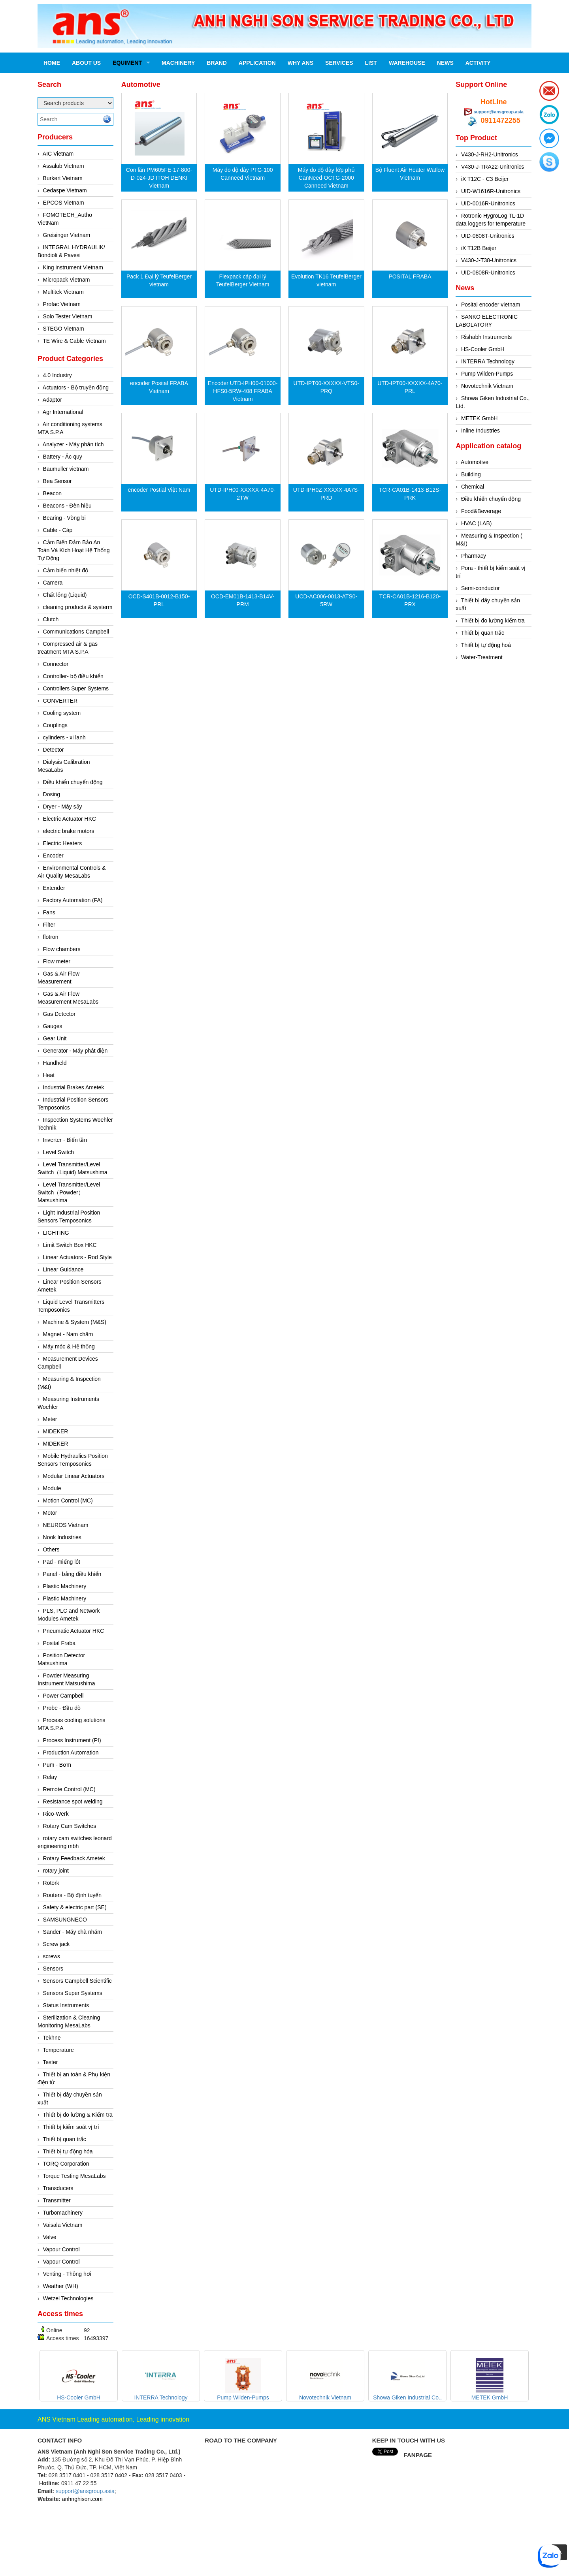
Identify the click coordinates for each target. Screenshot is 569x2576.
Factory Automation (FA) (73, 900)
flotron (50, 937)
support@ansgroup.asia (499, 111)
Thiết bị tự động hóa (67, 2151)
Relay (50, 1777)
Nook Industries (62, 1537)
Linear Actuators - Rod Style (77, 1257)
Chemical (472, 486)
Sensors (53, 1968)
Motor (50, 1513)
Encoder (53, 855)
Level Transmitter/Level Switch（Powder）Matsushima (69, 1192)
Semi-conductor (480, 588)
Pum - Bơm (57, 1765)
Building (471, 474)
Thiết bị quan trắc (64, 2139)
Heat (49, 1075)
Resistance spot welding (73, 1801)
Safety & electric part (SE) (75, 1907)
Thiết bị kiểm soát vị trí (71, 2127)
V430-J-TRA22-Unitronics (492, 167)
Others (51, 1549)
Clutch (51, 619)
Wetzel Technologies (68, 2298)
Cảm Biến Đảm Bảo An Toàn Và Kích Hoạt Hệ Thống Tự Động (74, 550)
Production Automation (71, 1752)
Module (52, 1488)
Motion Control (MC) (68, 1500)
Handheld (55, 1063)
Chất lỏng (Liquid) (65, 595)
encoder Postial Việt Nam (159, 490)
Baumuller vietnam (66, 469)
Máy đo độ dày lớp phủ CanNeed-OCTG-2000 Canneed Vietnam (326, 178)
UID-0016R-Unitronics (488, 203)
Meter (50, 1419)
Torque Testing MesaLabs (74, 2176)
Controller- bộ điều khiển (73, 676)
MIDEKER (55, 1431)
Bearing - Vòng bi (64, 518)
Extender (54, 888)
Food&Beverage (481, 511)
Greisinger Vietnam (66, 235)
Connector (56, 664)
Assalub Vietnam (63, 166)
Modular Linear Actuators (74, 1476)
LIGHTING (56, 1233)
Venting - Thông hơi (67, 2274)
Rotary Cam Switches (69, 1826)
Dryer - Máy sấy (62, 806)
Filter (49, 924)
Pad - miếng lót (61, 1562)
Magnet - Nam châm (68, 1334)
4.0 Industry (57, 375)
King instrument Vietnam (73, 267)
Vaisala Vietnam (63, 2225)
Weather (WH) (60, 2286)
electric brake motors (68, 831)
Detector (53, 749)
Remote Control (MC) (69, 1789)
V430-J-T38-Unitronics (488, 260)
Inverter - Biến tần (65, 1140)
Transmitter (56, 2200)
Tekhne (51, 2037)
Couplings (55, 725)
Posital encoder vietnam (490, 304)
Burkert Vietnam (63, 178)
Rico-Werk (56, 1814)
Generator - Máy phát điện (75, 1050)
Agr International (63, 412)
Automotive (474, 462)
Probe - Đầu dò (62, 1708)
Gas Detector (59, 1014)
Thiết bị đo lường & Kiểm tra (78, 2115)
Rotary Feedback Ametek (74, 1858)
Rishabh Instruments (486, 337)
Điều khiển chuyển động (73, 782)
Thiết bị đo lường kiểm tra (493, 620)
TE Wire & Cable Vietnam (74, 341)
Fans (49, 912)
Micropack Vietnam (66, 279)
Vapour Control (61, 2249)
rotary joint (56, 1870)
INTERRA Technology (487, 361)
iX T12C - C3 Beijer (485, 179)
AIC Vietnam (58, 153)
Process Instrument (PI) (72, 1740)
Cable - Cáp (58, 530)
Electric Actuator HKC (69, 819)
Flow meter (56, 961)
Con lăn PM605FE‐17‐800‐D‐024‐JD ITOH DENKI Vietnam (159, 178)
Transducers (58, 2188)
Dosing (51, 794)
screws (51, 1956)
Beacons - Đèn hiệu (67, 505)
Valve (50, 2237)
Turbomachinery (63, 2212)
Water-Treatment (482, 657)
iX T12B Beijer (478, 248)
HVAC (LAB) (476, 523)
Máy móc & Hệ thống (69, 1346)
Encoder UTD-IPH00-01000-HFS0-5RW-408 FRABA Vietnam (243, 391)
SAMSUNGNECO (65, 1919)
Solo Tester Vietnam (67, 316)
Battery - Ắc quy (62, 456)
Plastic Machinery (65, 1586)
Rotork (51, 1883)
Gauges (52, 1026)
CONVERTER (60, 701)
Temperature (58, 2050)
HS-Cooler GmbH (483, 349)
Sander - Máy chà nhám (72, 1932)
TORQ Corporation (66, 2163)
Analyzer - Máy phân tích (73, 444)
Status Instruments (66, 2005)
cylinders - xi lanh (64, 737)
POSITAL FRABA (409, 276)
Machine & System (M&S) (74, 1322)
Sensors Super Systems (72, 1993)
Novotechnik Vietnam (487, 386)
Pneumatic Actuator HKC (73, 1631)
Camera (53, 582)
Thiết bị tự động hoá (486, 645)
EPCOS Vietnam (63, 202)
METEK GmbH (479, 418)
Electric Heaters (62, 843)
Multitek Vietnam (63, 292)
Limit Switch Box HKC (70, 1245)
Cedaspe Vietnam (65, 190)
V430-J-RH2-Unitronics (489, 154)
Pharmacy (473, 556)
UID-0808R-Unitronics (488, 272)
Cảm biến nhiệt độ (65, 570)
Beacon (52, 493)
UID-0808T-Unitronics (487, 236)
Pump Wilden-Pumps (487, 373)
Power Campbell (63, 1695)
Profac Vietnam (62, 304)
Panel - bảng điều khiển (72, 1574)
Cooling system (62, 713)
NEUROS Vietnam (66, 1525)
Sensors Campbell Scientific (77, 1981)
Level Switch (58, 1152)
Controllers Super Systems (76, 688)
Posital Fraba (59, 1643)
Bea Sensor (57, 481)
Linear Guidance (63, 1269)
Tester (50, 2062)
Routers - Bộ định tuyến (72, 1895)
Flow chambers (62, 949)
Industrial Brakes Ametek (73, 1087)
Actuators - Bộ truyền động (76, 387)
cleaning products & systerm (78, 607)
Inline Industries (480, 430)
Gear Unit (55, 1038)
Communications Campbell (76, 631)
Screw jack (56, 1944)
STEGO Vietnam (63, 328)
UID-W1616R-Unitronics (490, 191)
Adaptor (52, 400)
